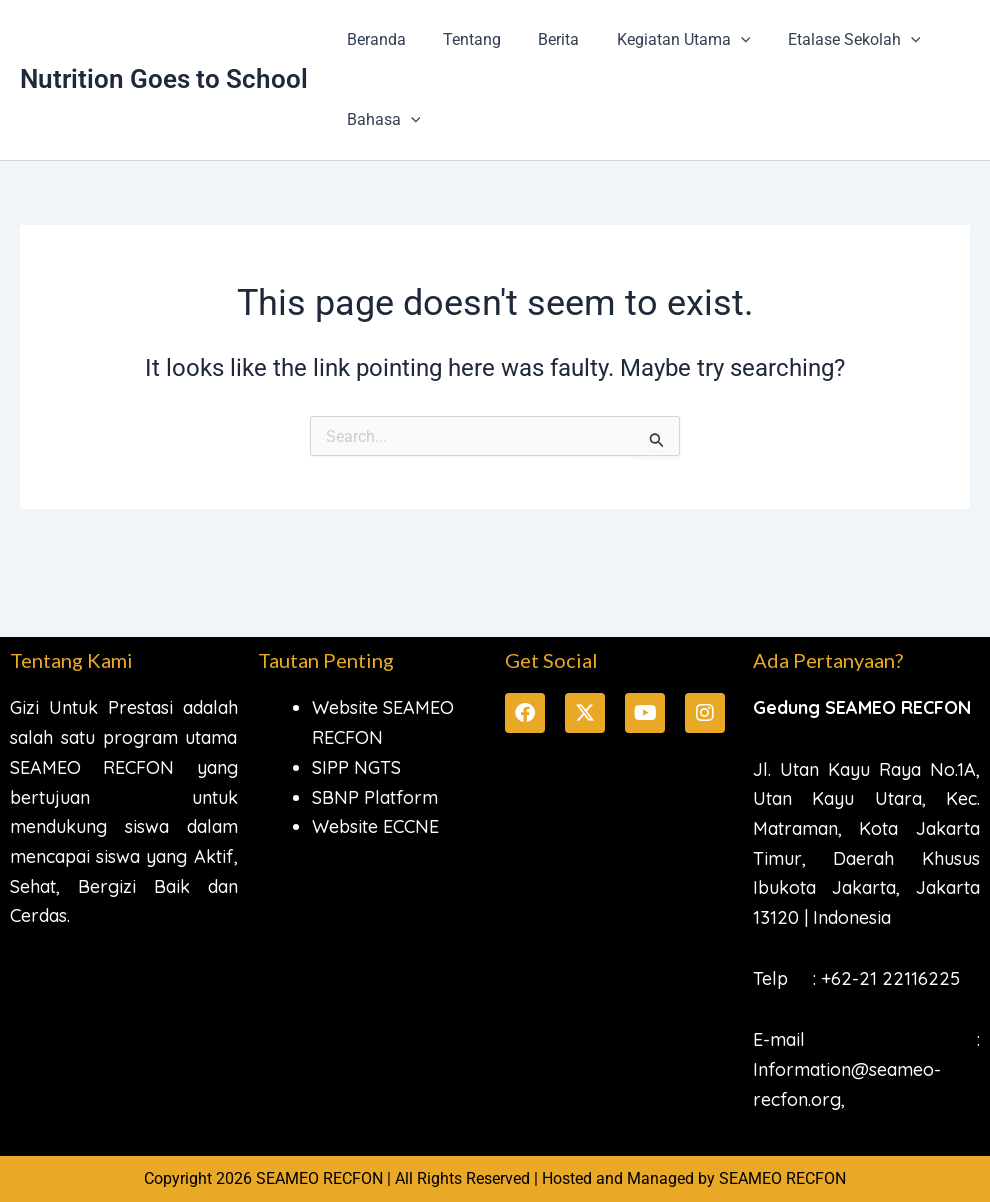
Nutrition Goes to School (164, 79)
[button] (722, 40)
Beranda (373, 39)
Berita (545, 39)
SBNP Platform (375, 797)
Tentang (464, 39)
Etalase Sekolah (830, 40)
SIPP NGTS (356, 767)
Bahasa (381, 120)
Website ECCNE (375, 826)
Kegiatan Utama (665, 40)
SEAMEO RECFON (782, 1178)
